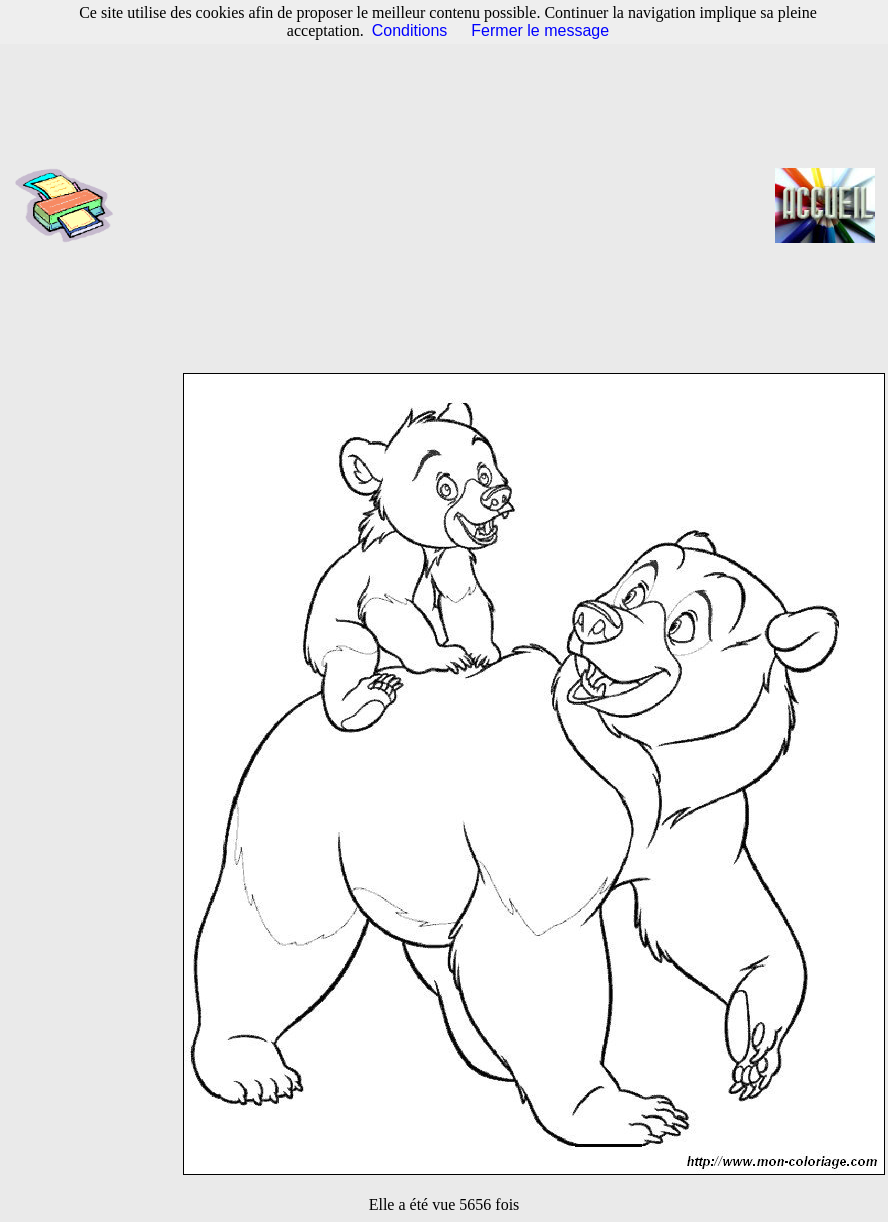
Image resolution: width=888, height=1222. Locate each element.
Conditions (410, 30)
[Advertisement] (450, 205)
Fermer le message (540, 30)
